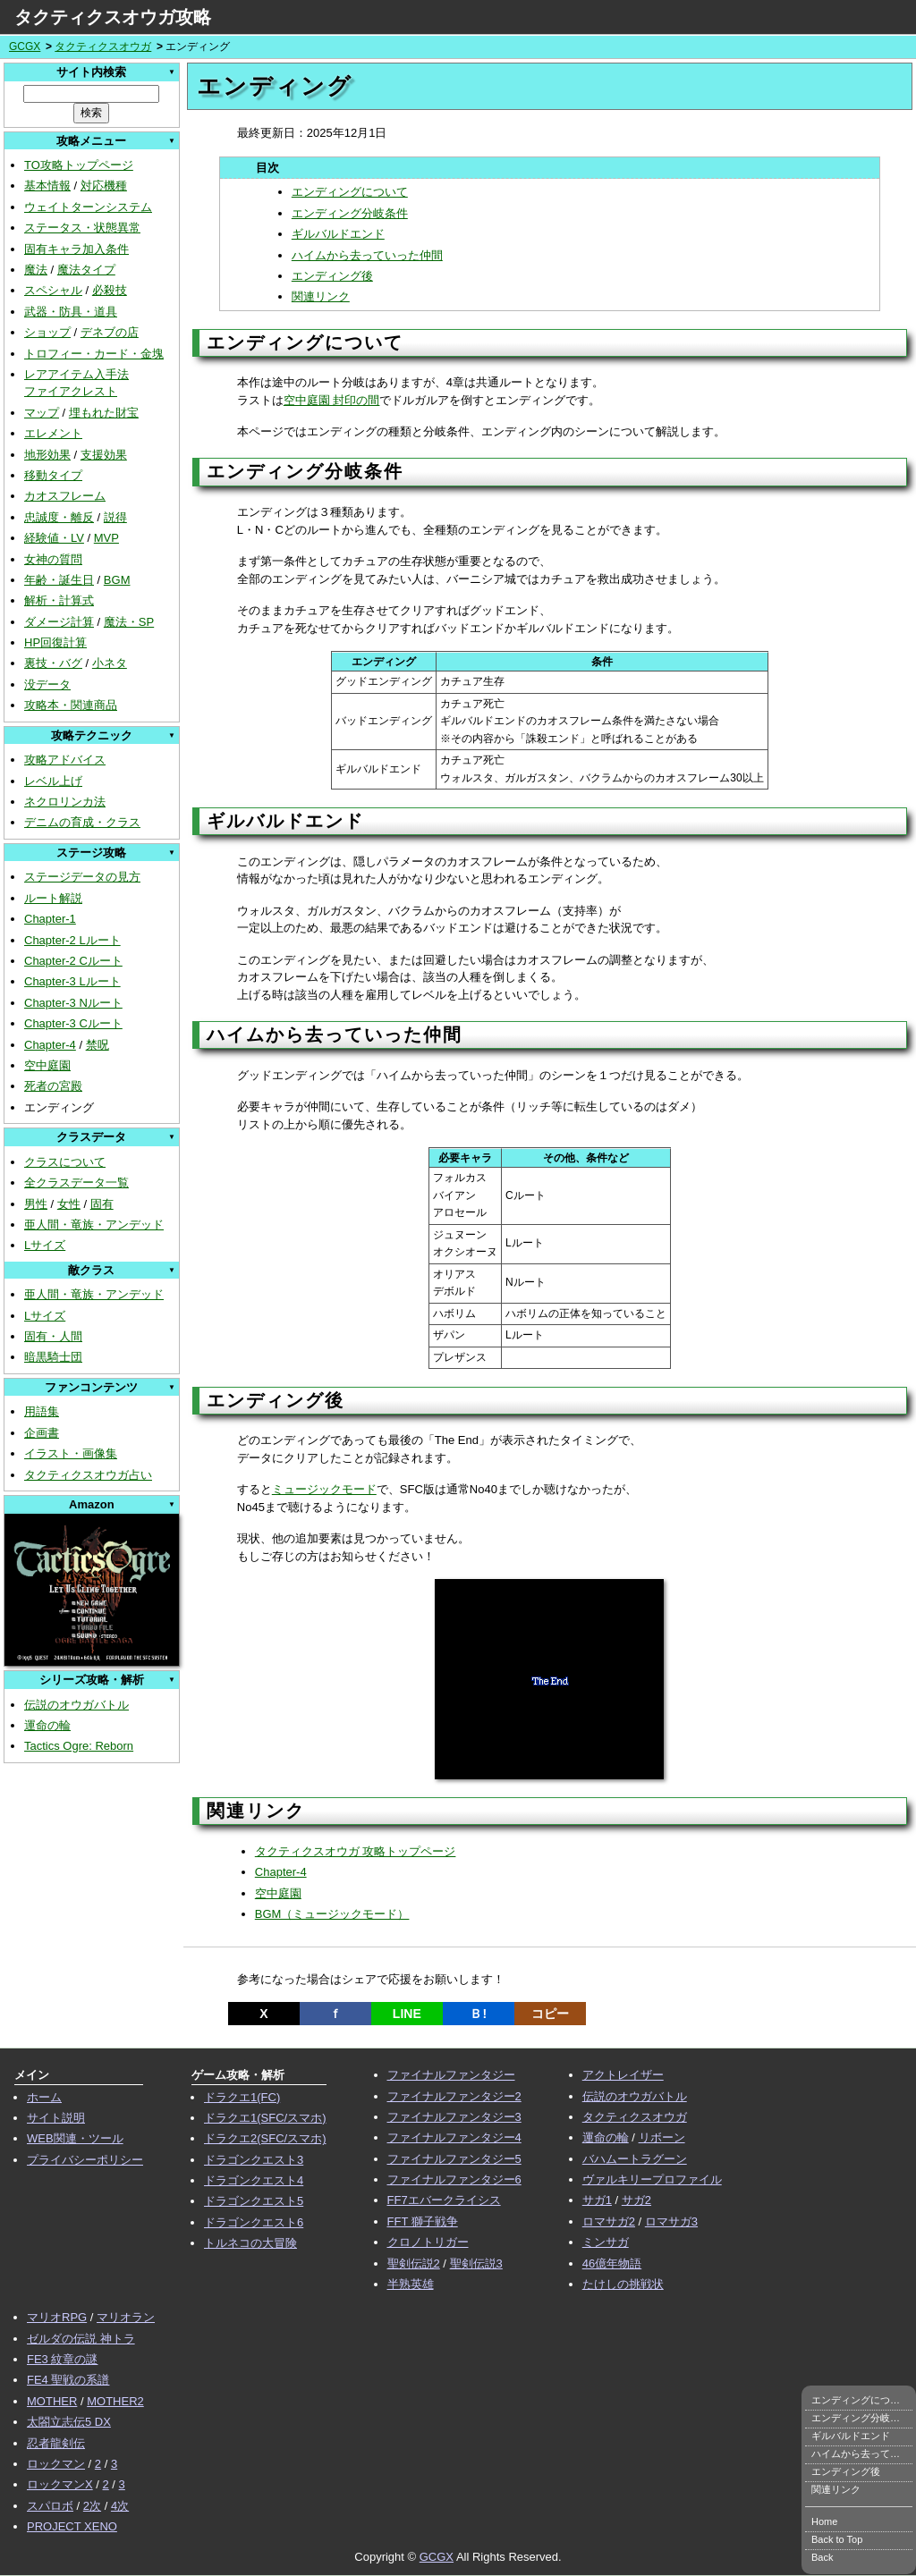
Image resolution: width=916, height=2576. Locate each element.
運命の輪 (47, 1725)
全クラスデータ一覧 (76, 1182)
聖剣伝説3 (476, 2263)
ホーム (44, 2097)
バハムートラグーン (634, 2159)
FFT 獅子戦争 (422, 2221)
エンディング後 (332, 276)
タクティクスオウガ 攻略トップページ (355, 1851)
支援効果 (104, 454)
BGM (117, 580)
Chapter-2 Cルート (73, 960)
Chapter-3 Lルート (72, 981)
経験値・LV (54, 538)
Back (822, 2557)
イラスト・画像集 (70, 1453)
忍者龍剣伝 (56, 2443)
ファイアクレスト (70, 391)
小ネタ (109, 663)
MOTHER (52, 2401)
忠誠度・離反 (59, 517)
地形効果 (47, 454)
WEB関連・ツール (75, 2138)
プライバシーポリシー (85, 2159)
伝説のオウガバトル (76, 1704)
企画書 (41, 1433)
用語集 (41, 1411)
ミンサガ (605, 2242)
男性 (35, 1204)
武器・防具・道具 (70, 311)
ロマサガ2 (608, 2221)
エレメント (53, 433)
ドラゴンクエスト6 (253, 2222)
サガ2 (636, 2200)
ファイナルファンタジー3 (454, 2117)
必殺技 (109, 290)
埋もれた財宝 (104, 412)
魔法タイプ (86, 269)
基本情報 (47, 185)
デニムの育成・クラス (82, 822)
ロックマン (56, 2463)
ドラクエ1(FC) (242, 2097)
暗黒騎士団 (53, 1357)
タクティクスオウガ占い (88, 1475)
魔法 (35, 269)
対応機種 (104, 185)
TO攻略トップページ (78, 165)
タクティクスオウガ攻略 (112, 17)
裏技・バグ (53, 663)
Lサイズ (44, 1245)
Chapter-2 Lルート (72, 940)
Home (824, 2521)
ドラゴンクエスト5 (253, 2201)
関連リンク (321, 296)
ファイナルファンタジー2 (454, 2096)
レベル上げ (53, 781)
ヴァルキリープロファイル (652, 2179)
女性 (69, 1204)
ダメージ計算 (59, 622)
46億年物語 (611, 2263)
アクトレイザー (623, 2075)
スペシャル (53, 290)
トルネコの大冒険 (250, 2243)
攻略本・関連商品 (70, 705)
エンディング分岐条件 (350, 213)
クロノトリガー (428, 2242)
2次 (92, 2506)
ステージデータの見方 (82, 876)
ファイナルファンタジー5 (454, 2159)
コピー (550, 2013)
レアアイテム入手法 (76, 374)
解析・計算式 (59, 600)
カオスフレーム (65, 496)
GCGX (24, 46)
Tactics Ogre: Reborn (78, 1746)
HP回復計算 (55, 642)
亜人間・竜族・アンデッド (94, 1224)
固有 (102, 1204)
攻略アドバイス (65, 759)
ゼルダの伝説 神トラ (81, 2338)
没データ (47, 684)
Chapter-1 (50, 918)
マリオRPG (57, 2317)
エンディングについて (350, 191)
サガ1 (597, 2200)
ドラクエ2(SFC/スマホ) (265, 2138)
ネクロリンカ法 (65, 801)
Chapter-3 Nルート (73, 1002)
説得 (115, 517)
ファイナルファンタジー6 (454, 2179)
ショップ (47, 332)
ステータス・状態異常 (82, 227)
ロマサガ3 (671, 2221)
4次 (120, 2506)
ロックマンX (60, 2484)
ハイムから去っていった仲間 (367, 255)
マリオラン (126, 2317)
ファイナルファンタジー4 (454, 2137)
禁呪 (97, 1045)
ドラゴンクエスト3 (253, 2159)
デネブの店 (110, 332)
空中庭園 (47, 1065)
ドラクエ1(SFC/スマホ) (265, 2117)
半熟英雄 (410, 2284)
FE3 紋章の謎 (62, 2359)
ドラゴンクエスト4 (253, 2180)
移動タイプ (53, 475)
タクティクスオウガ (103, 46)
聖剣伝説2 (413, 2263)
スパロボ (50, 2506)
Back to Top (836, 2539)
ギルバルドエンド (338, 234)
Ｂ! (478, 2013)
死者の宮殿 (53, 1086)
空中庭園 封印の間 (332, 400)
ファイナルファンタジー (451, 2075)
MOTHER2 (115, 2401)
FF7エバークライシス (444, 2200)
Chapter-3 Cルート (73, 1023)
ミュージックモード (324, 1489)
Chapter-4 (50, 1045)
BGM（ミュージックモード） (332, 1914)
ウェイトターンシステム (88, 207)
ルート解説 (53, 898)
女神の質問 (53, 559)
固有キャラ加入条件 (76, 249)
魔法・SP (129, 622)
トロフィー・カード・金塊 (94, 353)
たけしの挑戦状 (623, 2284)
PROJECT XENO (72, 2526)
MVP (106, 538)
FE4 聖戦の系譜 (68, 2379)
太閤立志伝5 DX (69, 2421)
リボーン (662, 2137)
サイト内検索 (91, 72)
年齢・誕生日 (59, 580)
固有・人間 (53, 1336)
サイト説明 (56, 2117)
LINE (407, 2013)
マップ (41, 412)
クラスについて (65, 1162)
